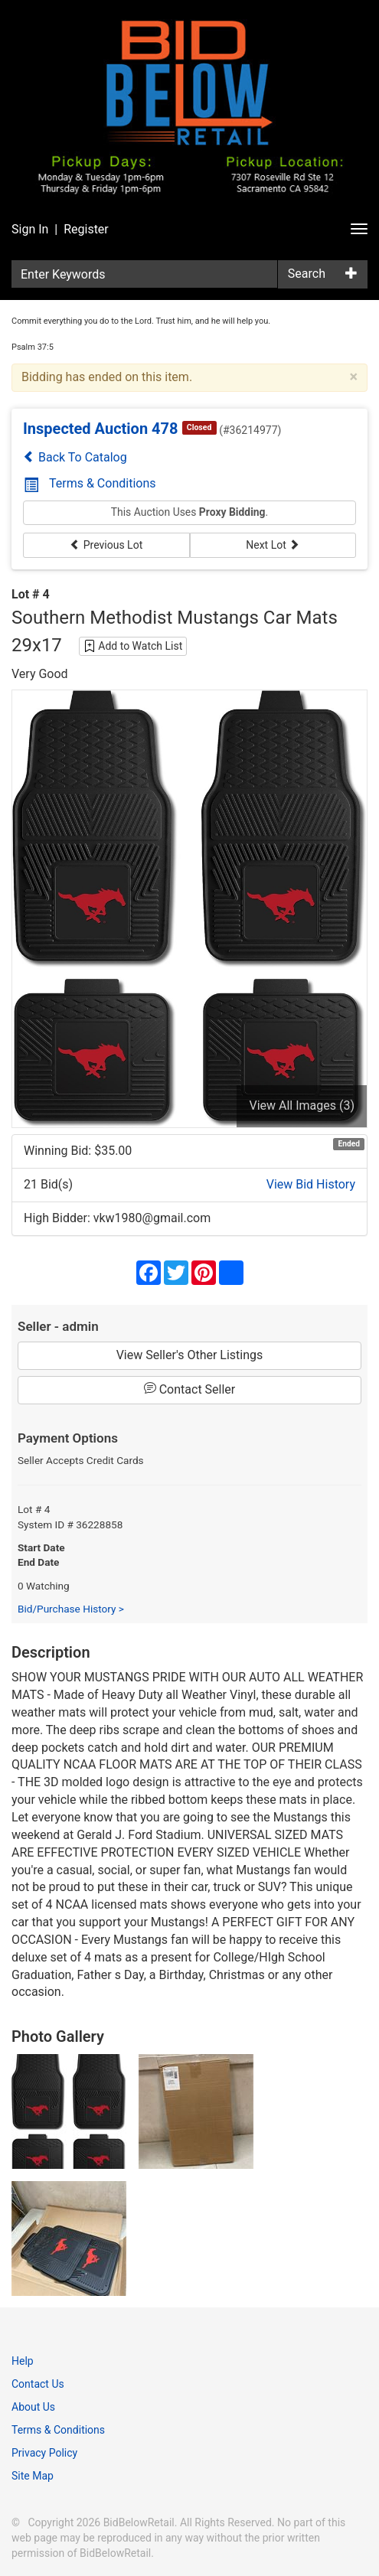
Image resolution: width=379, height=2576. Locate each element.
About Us (33, 2407)
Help (22, 2361)
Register (86, 229)
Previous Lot (106, 545)
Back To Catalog (75, 457)
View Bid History (310, 1184)
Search (306, 273)
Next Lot (272, 545)
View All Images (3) (301, 1105)
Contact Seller (190, 1389)
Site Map (32, 2476)
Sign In (29, 229)
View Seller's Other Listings (189, 1355)
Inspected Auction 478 (100, 428)
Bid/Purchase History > (71, 1609)
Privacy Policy (44, 2453)
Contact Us (37, 2384)
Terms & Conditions (90, 483)
